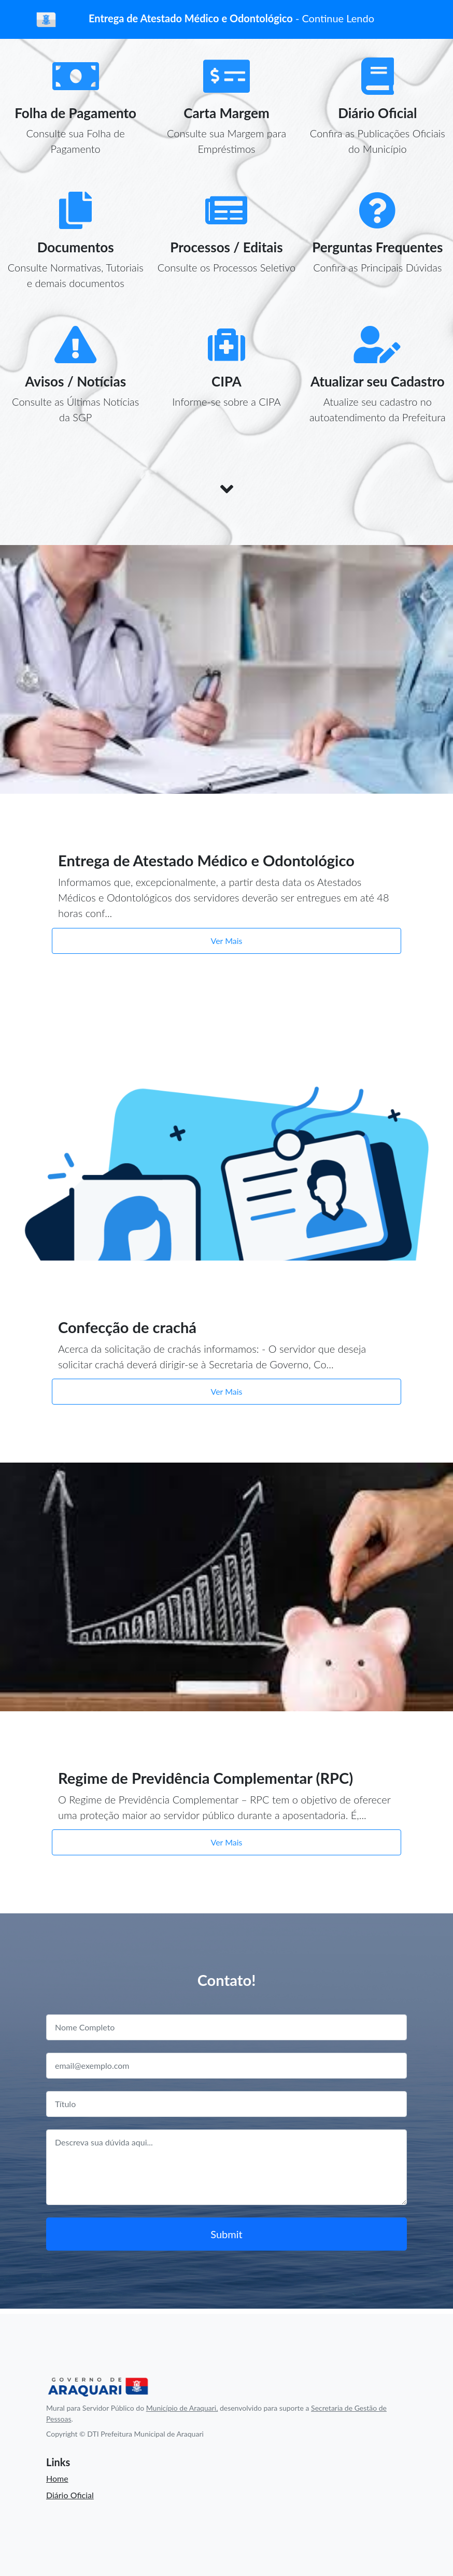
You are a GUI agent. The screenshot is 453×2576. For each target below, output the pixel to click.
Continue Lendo (338, 18)
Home (57, 2478)
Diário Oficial (70, 2495)
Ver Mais (227, 941)
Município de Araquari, (182, 2407)
